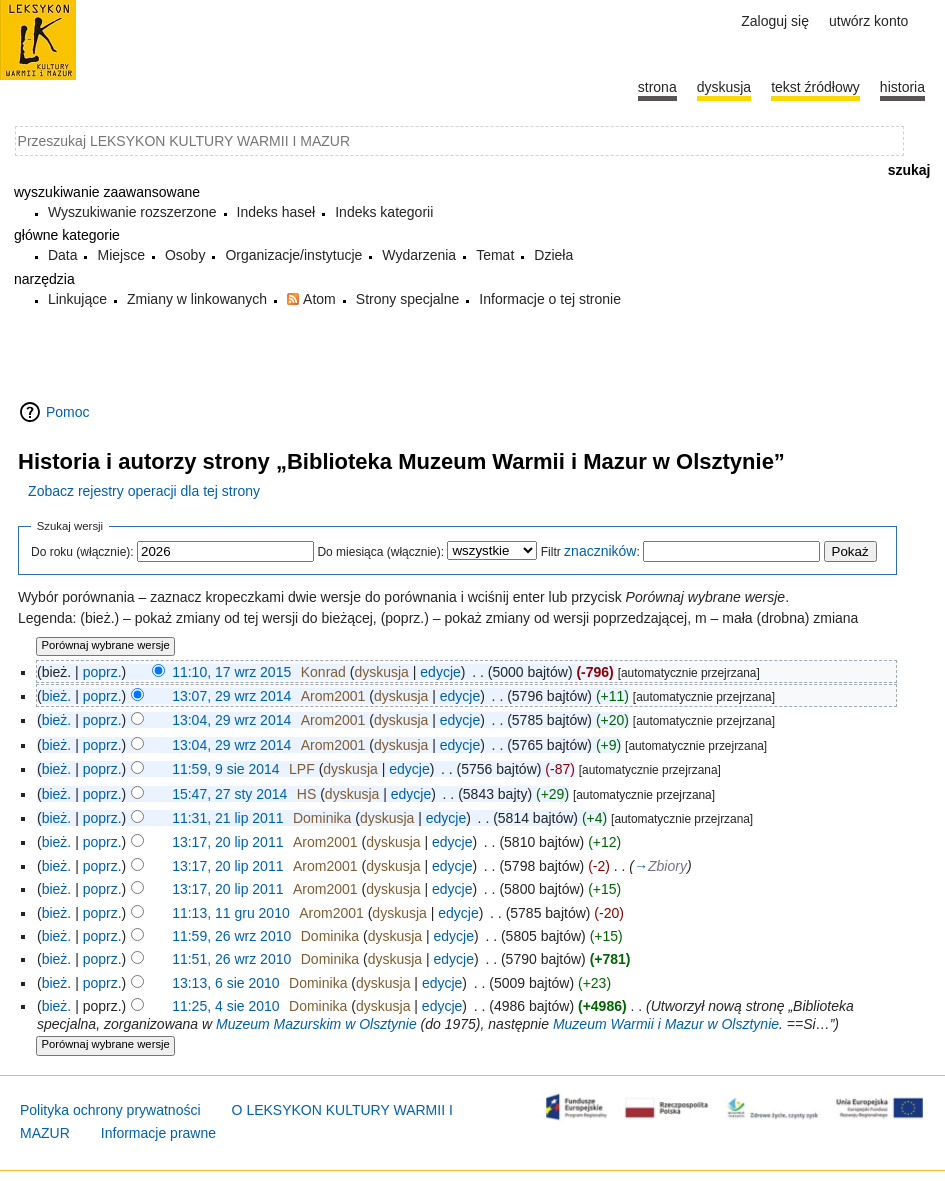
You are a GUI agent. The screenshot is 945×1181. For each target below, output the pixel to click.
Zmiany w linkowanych (197, 299)
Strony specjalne (408, 299)
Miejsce (120, 255)
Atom (319, 299)
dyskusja (381, 672)
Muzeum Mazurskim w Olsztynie (316, 1024)
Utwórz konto (868, 21)
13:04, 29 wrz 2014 (231, 720)
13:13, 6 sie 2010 (225, 983)
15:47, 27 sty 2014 (229, 794)
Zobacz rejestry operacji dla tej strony (144, 491)
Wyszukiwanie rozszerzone (132, 212)
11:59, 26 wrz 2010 (231, 936)
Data (63, 255)
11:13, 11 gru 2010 (231, 913)
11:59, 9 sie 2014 (225, 769)
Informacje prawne (158, 1133)
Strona (657, 87)
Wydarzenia (419, 255)
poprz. (102, 672)
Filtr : (590, 552)
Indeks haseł (276, 212)
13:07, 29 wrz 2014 (231, 696)
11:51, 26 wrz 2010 (231, 959)
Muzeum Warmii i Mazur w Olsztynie (666, 1024)
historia (902, 87)
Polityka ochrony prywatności (110, 1110)
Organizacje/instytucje (293, 255)
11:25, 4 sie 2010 (225, 1006)
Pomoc (68, 412)
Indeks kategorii (384, 212)
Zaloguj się (775, 21)
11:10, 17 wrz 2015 (231, 672)
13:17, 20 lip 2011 (227, 842)
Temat (495, 255)
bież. (57, 696)
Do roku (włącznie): (82, 552)
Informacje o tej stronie (550, 299)
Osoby (185, 255)
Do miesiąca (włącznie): (380, 552)
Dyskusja (724, 87)
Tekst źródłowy (815, 87)
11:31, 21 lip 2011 (227, 818)
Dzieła (553, 255)
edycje (440, 672)
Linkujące (77, 299)
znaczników (600, 551)
